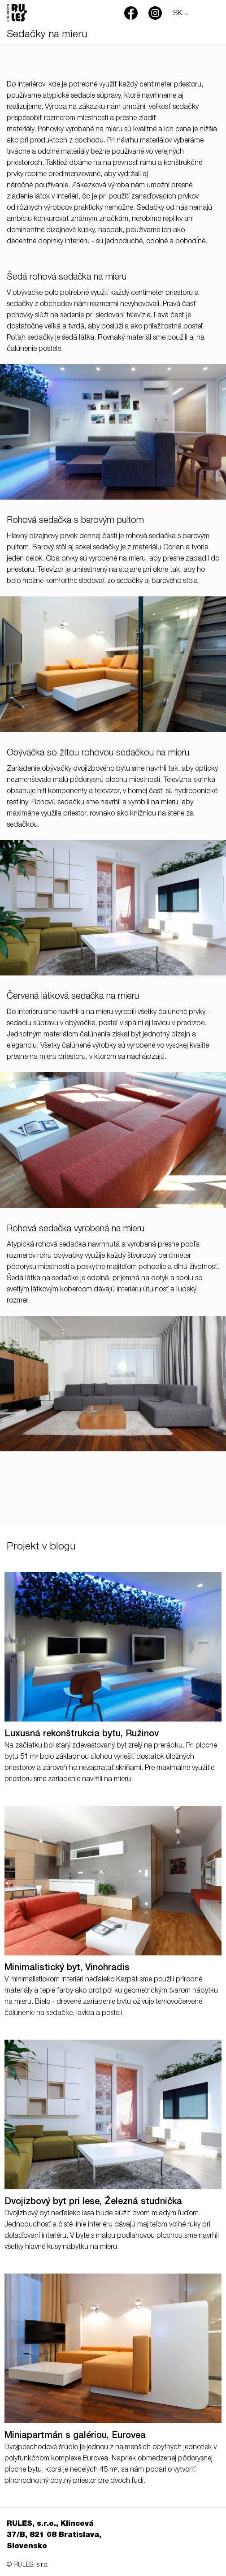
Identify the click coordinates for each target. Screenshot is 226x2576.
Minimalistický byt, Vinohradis (67, 1968)
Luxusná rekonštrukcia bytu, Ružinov (81, 1734)
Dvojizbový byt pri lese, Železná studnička (93, 2202)
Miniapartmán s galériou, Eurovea (75, 2436)
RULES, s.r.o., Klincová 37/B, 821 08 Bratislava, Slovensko (54, 2535)
